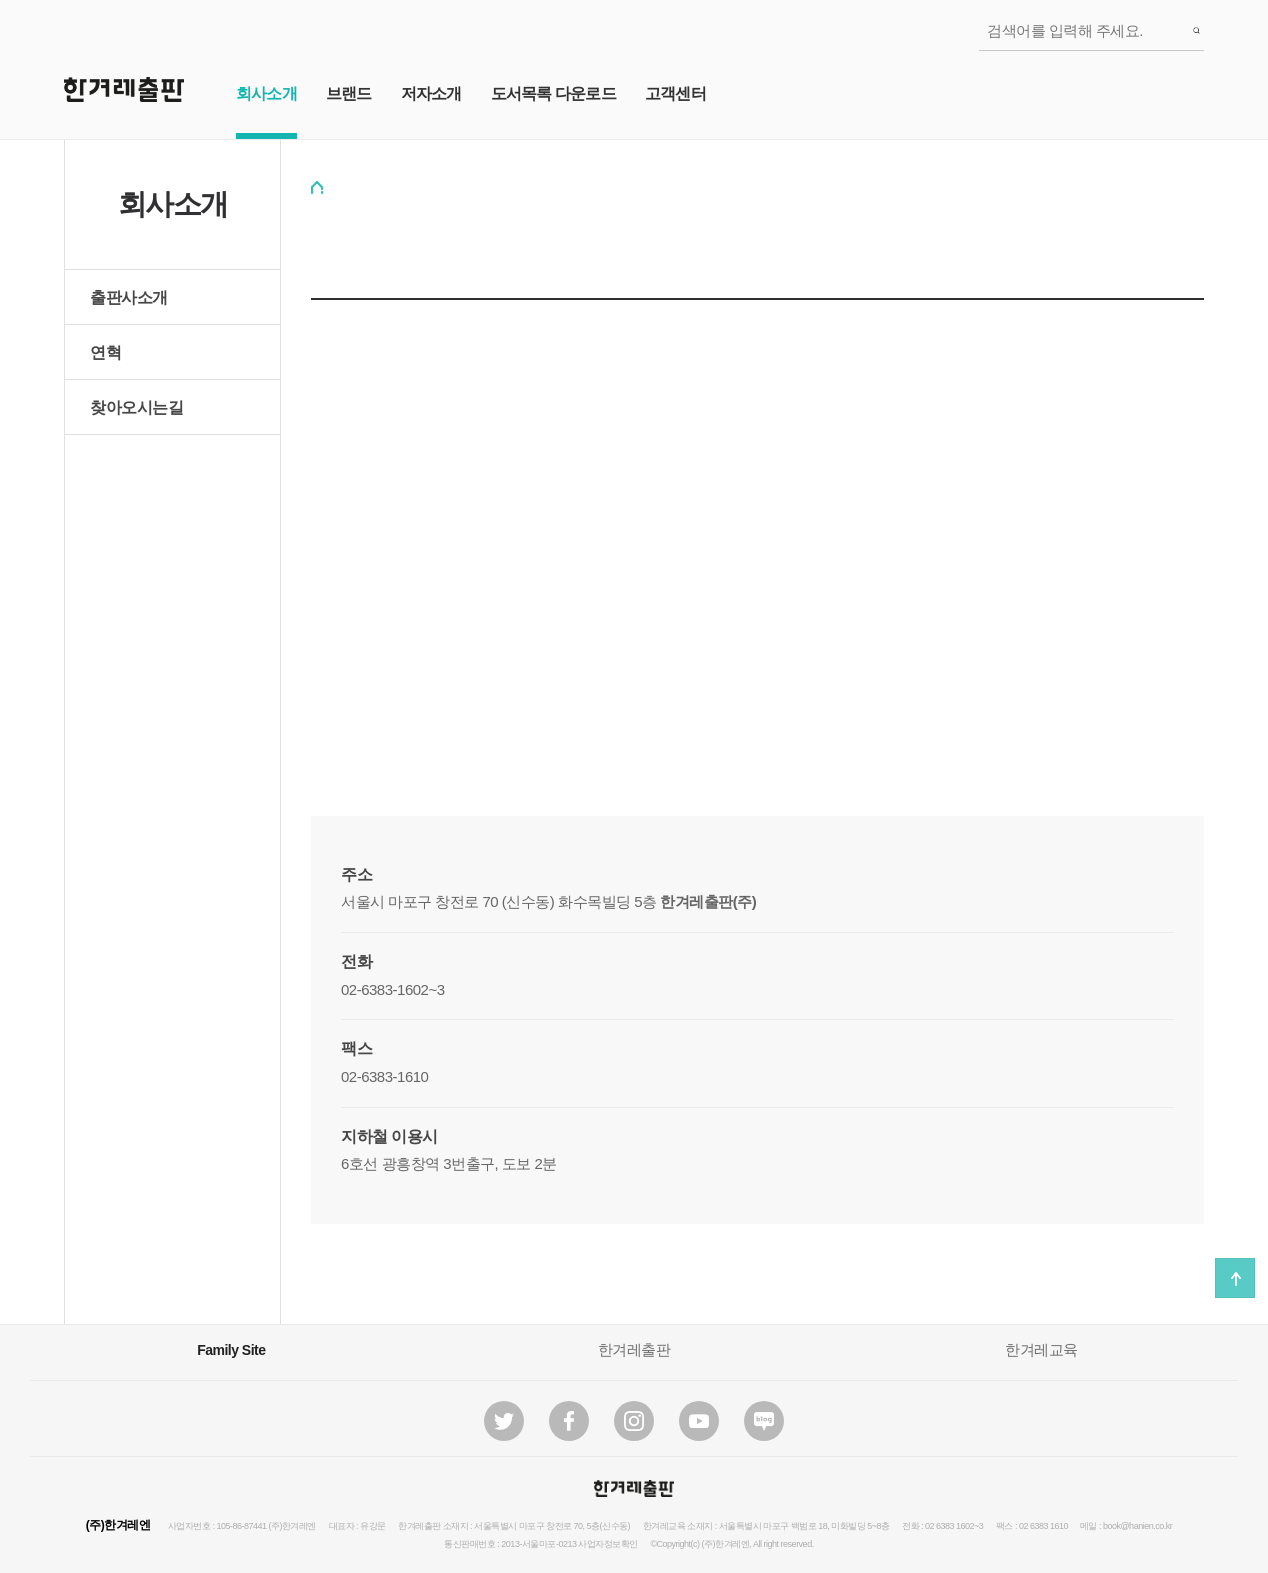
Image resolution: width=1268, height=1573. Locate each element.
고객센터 (675, 93)
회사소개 (266, 93)
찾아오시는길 (136, 407)
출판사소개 (129, 297)
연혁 (105, 352)
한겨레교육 (1041, 1349)
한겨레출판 (634, 1349)
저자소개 (431, 93)
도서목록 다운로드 (553, 93)
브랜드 (349, 93)
